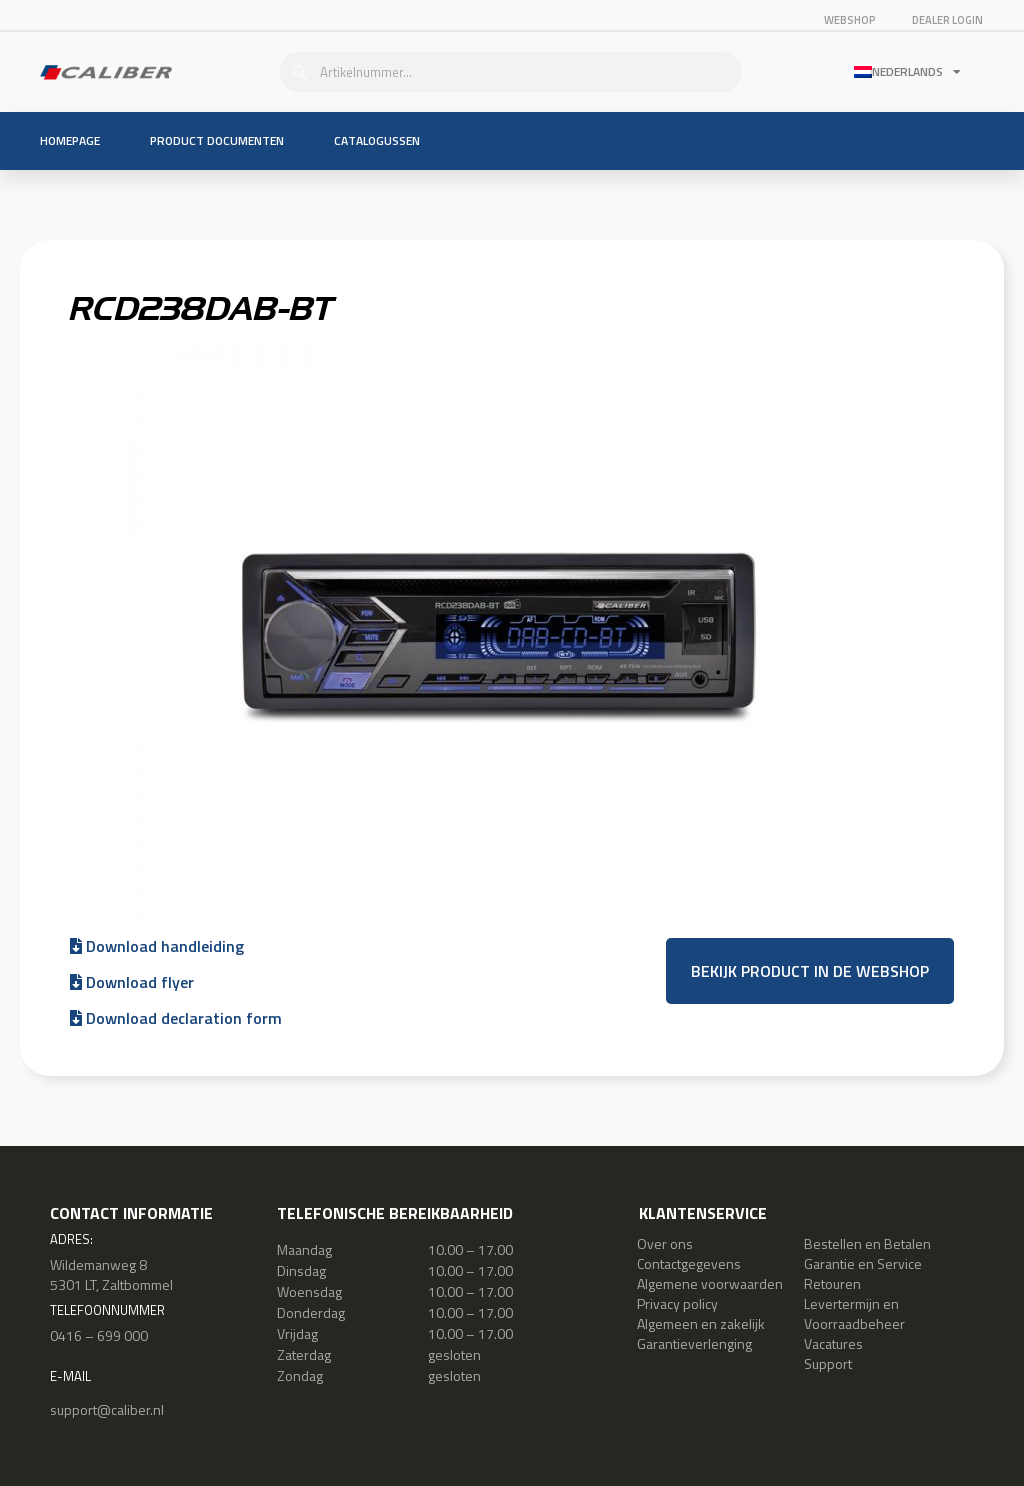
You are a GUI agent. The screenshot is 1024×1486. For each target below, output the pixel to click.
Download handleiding (157, 946)
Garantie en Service (863, 1263)
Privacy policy (677, 1303)
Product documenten (217, 140)
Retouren (832, 1283)
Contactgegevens (689, 1263)
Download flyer (132, 982)
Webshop (849, 20)
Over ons (665, 1243)
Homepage (70, 140)
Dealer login (948, 20)
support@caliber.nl (107, 1409)
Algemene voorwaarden (710, 1283)
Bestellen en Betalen (867, 1243)
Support (828, 1363)
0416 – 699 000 (99, 1335)
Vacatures (833, 1343)
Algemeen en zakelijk (701, 1323)
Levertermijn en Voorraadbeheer (854, 1313)
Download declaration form (176, 1018)
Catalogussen (377, 140)
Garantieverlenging (694, 1343)
